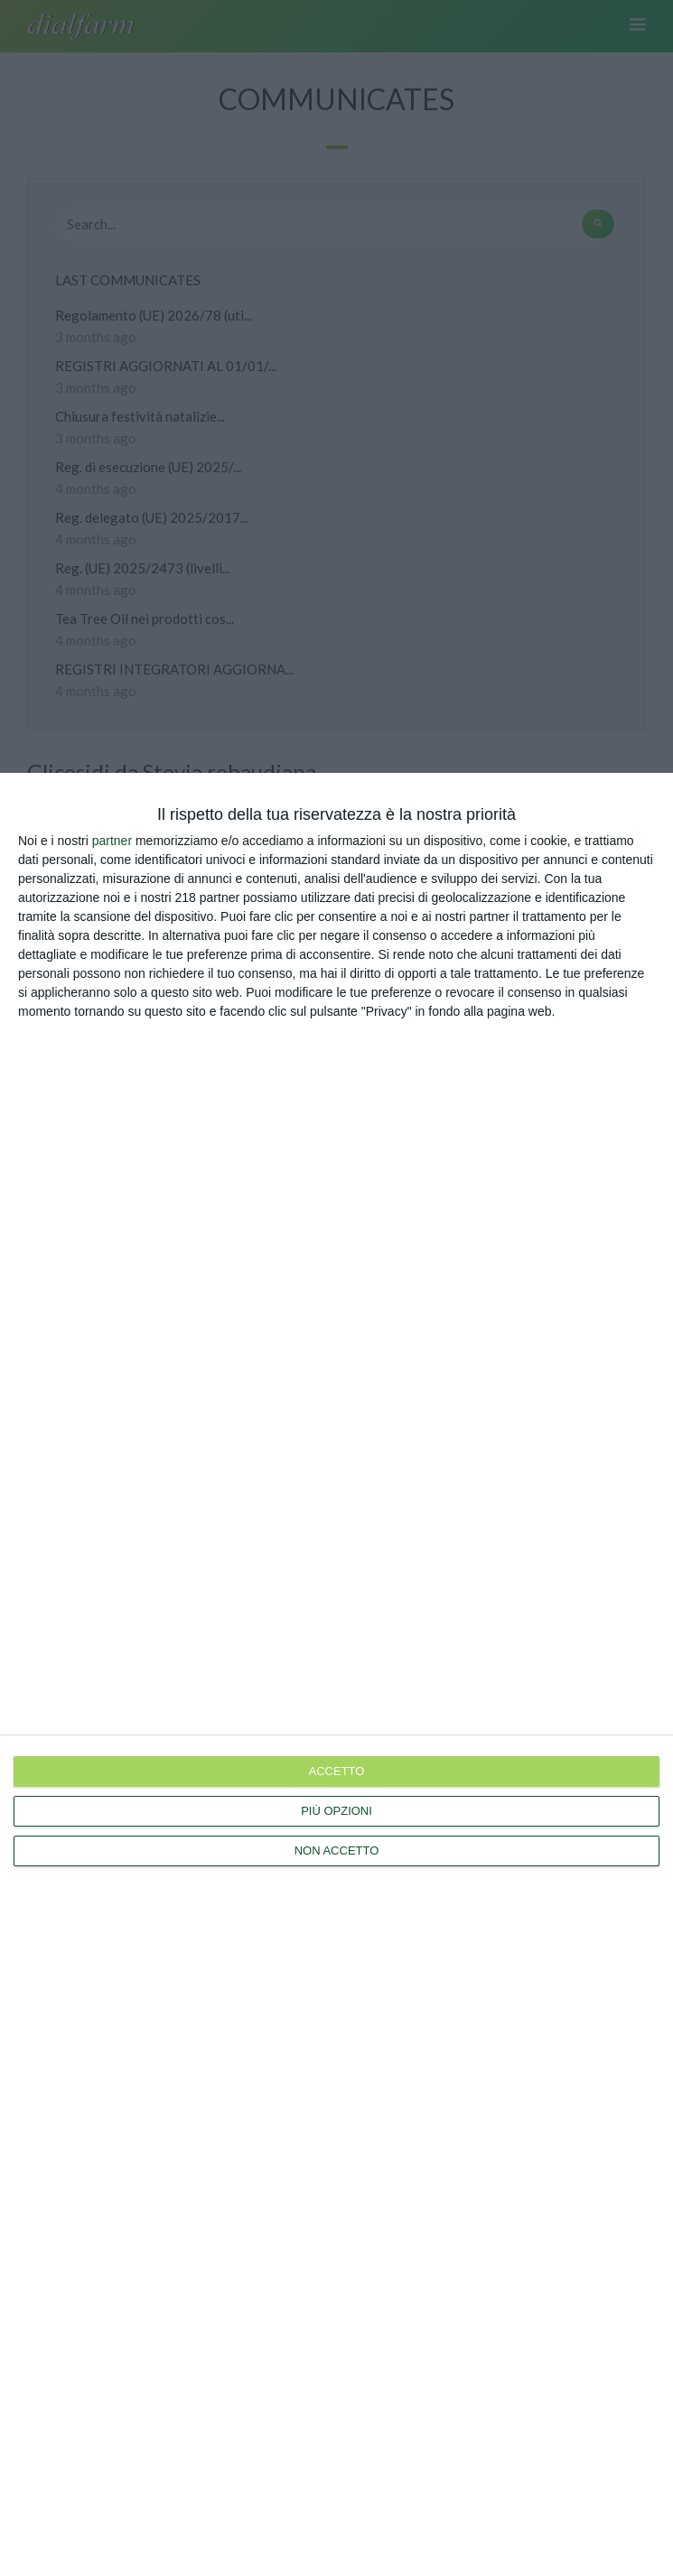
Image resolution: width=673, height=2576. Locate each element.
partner (112, 840)
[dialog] (336, 1674)
